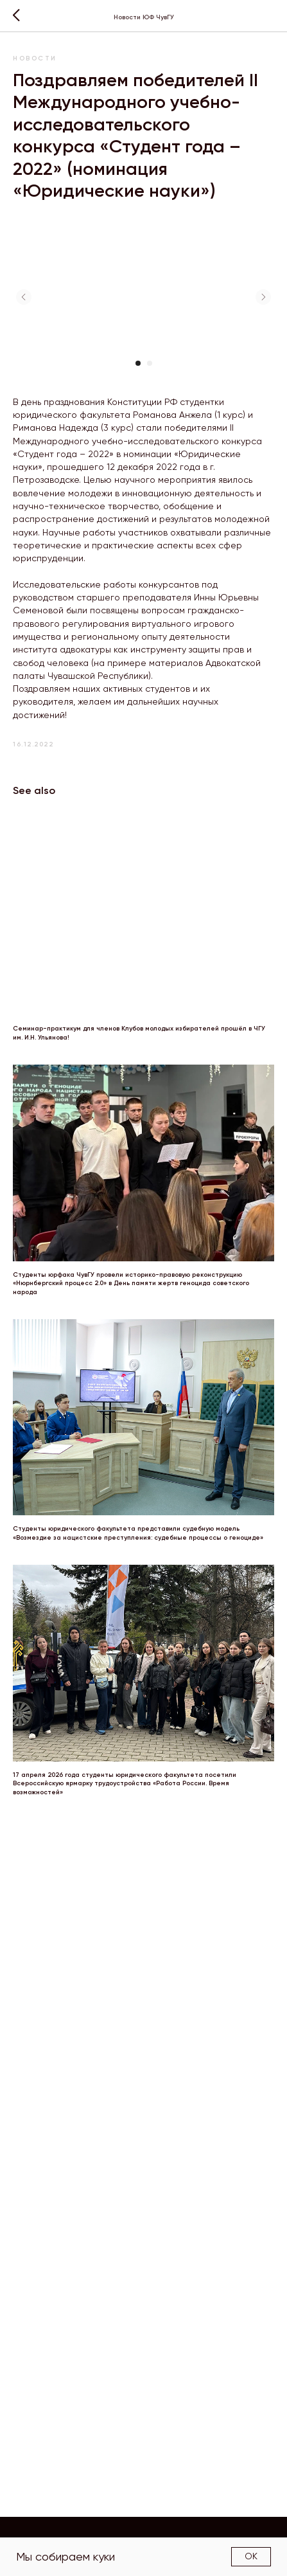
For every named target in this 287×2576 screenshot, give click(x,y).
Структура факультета (188, 2529)
